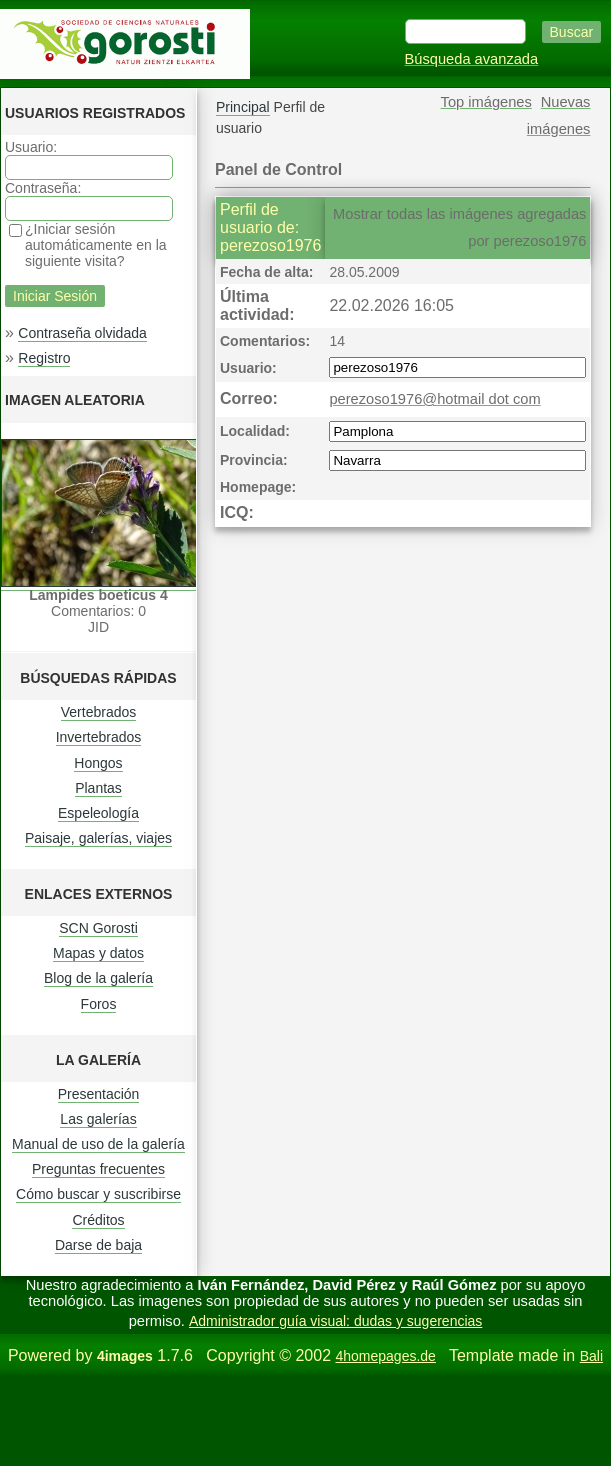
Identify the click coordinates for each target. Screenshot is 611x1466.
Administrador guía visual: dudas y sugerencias (335, 1321)
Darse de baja (98, 1245)
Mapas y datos (98, 953)
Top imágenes (486, 102)
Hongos (98, 763)
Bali (591, 1356)
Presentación (99, 1094)
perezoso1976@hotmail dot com (434, 399)
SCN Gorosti (98, 928)
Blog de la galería (98, 978)
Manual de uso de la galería (98, 1144)
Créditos (98, 1220)
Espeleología (98, 813)
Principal (243, 107)
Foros (99, 1004)
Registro (44, 358)
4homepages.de (385, 1356)
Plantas (98, 788)
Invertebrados (99, 737)
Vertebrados (99, 712)
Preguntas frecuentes (98, 1169)
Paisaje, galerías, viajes (98, 838)
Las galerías (98, 1119)
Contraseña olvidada (82, 333)
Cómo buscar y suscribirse (98, 1194)
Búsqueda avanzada (472, 59)
